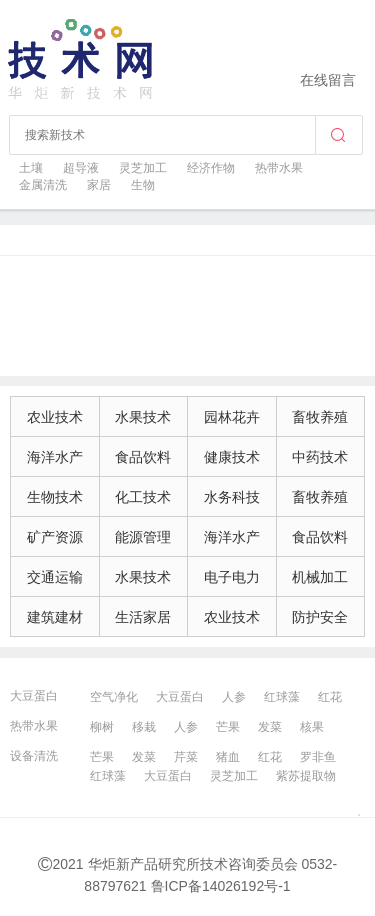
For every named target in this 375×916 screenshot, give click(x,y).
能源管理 (143, 537)
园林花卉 (232, 417)
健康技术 (232, 457)
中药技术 (320, 457)
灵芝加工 (143, 168)
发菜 (270, 727)
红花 (330, 697)
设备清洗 (34, 756)
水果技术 (143, 417)
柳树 (102, 727)
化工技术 (143, 497)
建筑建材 (55, 617)
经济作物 (211, 168)
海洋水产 (55, 457)
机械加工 (320, 577)
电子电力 (232, 577)
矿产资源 (55, 537)
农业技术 (55, 417)
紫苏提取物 (306, 776)
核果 (312, 727)
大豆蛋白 (34, 696)
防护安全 (320, 617)
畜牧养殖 (320, 417)
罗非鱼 (318, 757)
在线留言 (328, 80)
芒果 (228, 727)
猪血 (228, 757)
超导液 (81, 168)
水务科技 (232, 497)
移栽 (144, 727)
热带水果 (279, 168)
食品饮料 (143, 457)
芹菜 (186, 757)
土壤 (31, 168)
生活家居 (143, 617)
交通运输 (55, 577)
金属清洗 (43, 185)
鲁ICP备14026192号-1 (221, 886)
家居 (99, 185)
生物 (143, 185)
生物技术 (55, 497)
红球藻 (282, 697)
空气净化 (114, 697)
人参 (234, 697)
